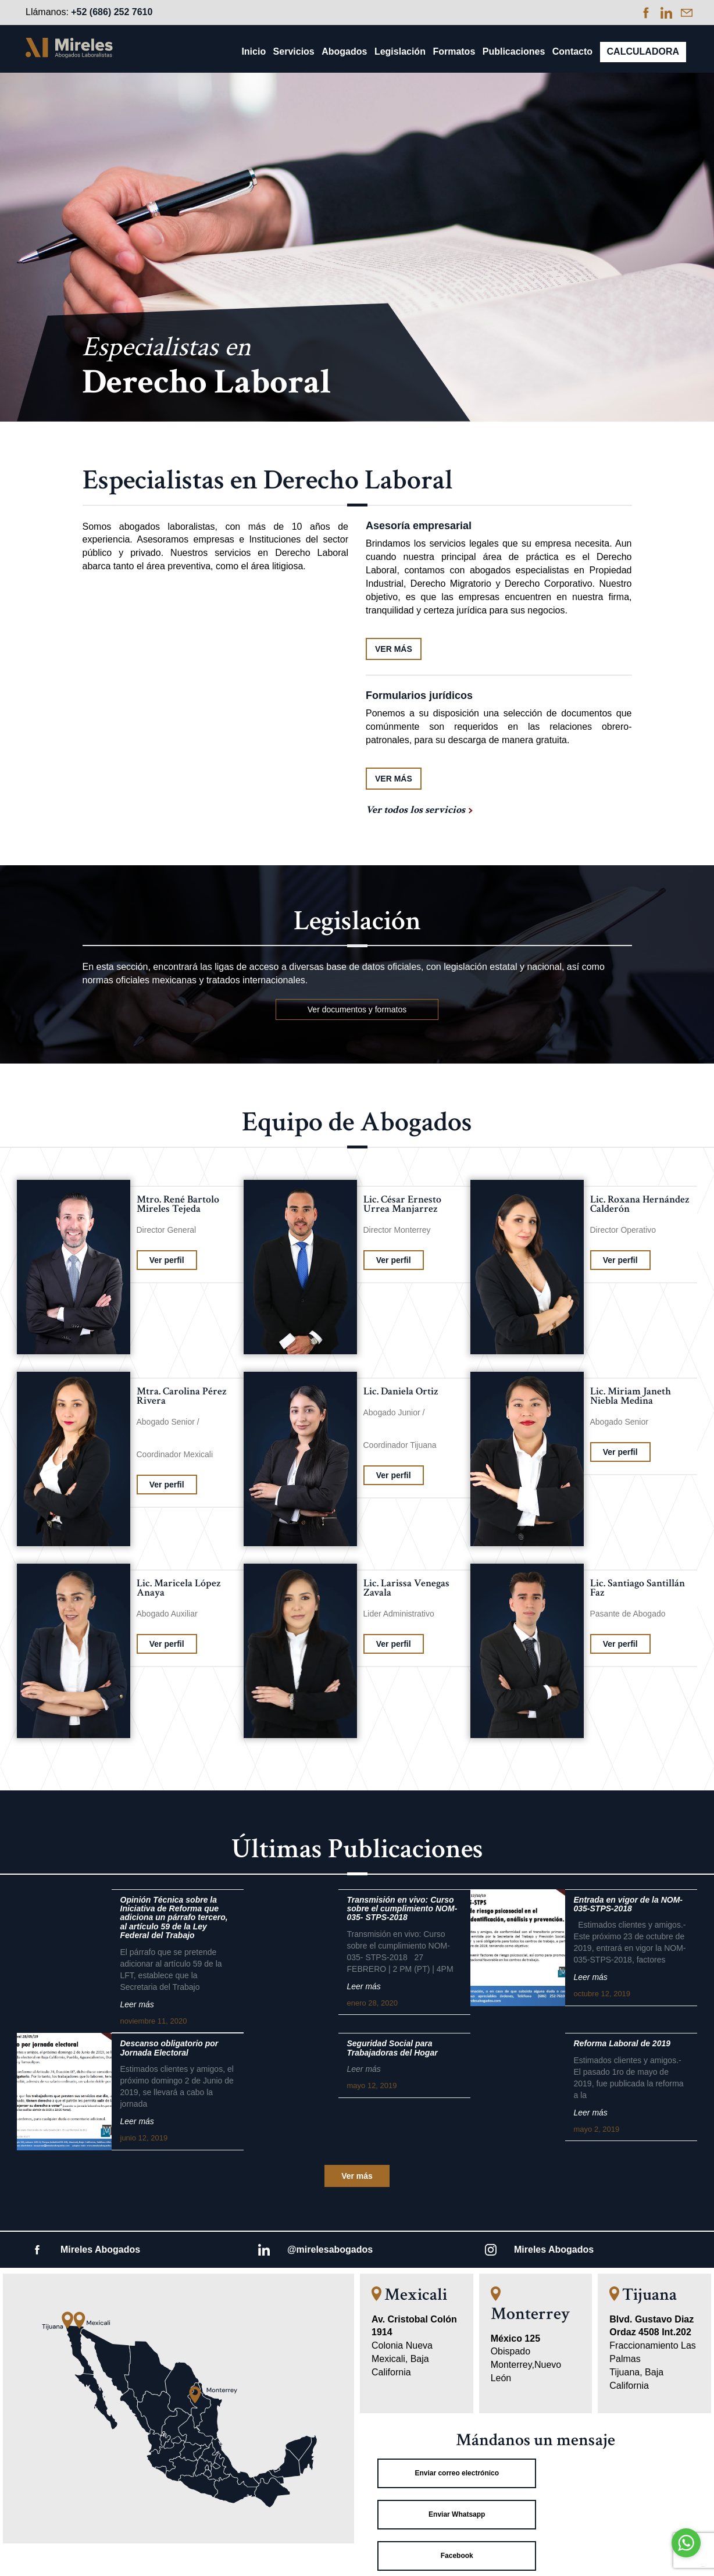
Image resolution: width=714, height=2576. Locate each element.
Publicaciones (514, 51)
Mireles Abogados (100, 2249)
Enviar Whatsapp (616, 2473)
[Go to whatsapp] (686, 2542)
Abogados (344, 51)
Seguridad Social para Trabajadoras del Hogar (392, 2048)
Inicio (253, 51)
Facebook (453, 2514)
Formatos (454, 51)
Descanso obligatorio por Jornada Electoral (169, 2048)
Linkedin (616, 2514)
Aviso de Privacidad (357, 2561)
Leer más (137, 2004)
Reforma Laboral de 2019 (622, 2043)
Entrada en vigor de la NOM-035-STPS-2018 (628, 1904)
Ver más (357, 2176)
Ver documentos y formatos (357, 1009)
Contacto (572, 51)
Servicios (294, 51)
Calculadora (643, 51)
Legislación (400, 51)
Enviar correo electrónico (453, 2473)
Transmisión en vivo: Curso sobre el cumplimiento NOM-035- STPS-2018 (402, 1909)
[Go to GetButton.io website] (686, 2564)
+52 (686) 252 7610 (111, 12)
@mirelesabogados (330, 2249)
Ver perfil (166, 1260)
